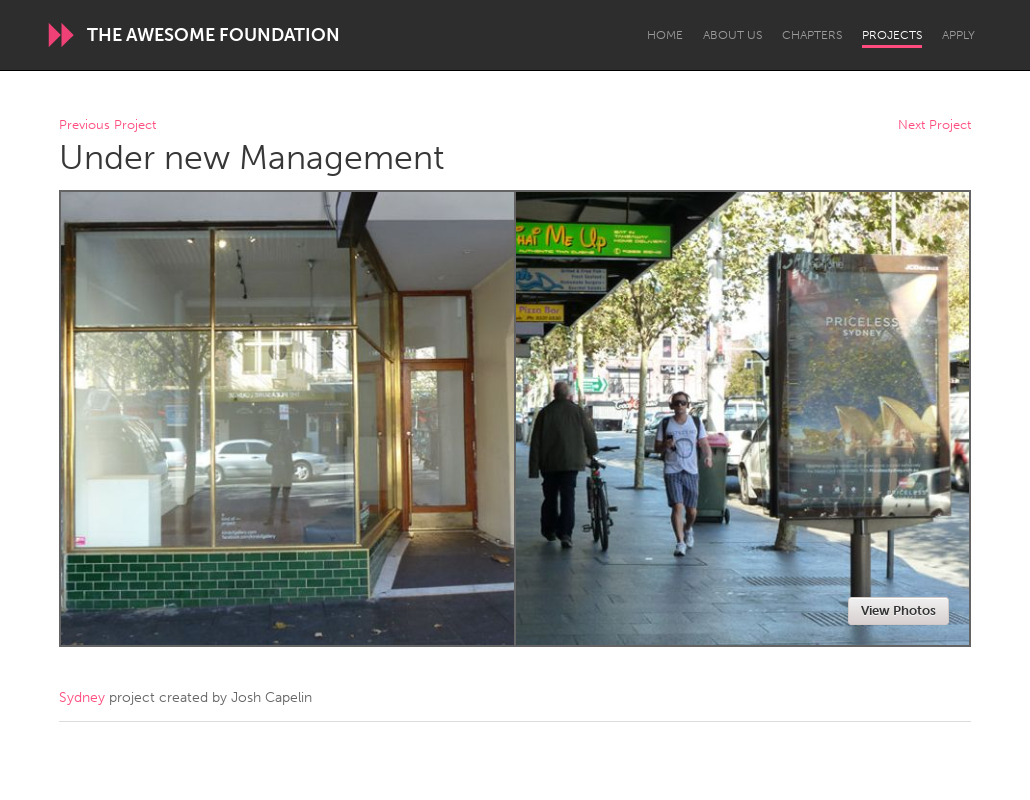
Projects (892, 35)
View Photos (898, 610)
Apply (958, 35)
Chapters (812, 35)
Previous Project (107, 125)
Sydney (82, 697)
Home (665, 35)
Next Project (934, 125)
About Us (732, 35)
